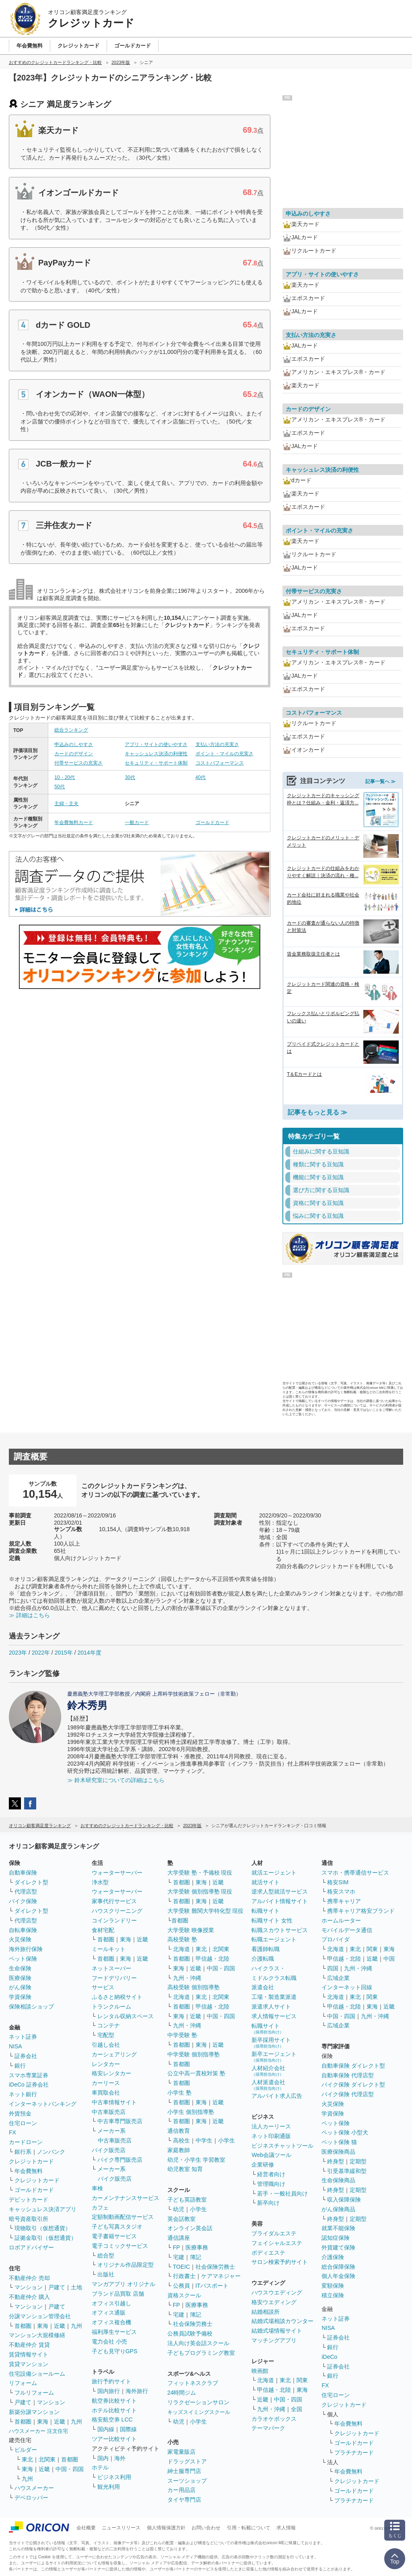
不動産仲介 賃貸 (29, 2345)
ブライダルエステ (274, 2233)
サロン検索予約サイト (279, 2262)
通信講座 (178, 2238)
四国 (332, 1968)
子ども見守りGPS (115, 2351)
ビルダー (25, 2449)
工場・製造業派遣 (274, 1997)
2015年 (64, 1652)
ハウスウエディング (276, 2292)
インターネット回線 (346, 1987)
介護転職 (262, 1958)
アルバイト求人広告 (276, 2096)
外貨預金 (20, 2113)
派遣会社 (262, 1987)
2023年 (18, 1652)
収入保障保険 (344, 2199)
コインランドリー (114, 1920)
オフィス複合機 (111, 2322)
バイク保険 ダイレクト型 (353, 2084)
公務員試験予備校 (189, 2333)
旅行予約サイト (111, 2381)
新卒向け (268, 2203)
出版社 (105, 2274)
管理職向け (271, 2184)
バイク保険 (23, 1901)
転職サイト (265, 1911)
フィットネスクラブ (192, 2383)
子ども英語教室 (187, 2199)
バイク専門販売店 (119, 2160)
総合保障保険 (338, 2267)
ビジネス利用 (114, 2477)
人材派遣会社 (268, 2085)
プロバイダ (335, 1939)
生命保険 (20, 1968)
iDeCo (329, 2357)
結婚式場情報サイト (276, 2330)
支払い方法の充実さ (217, 744)
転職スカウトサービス (279, 1930)
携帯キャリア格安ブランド (361, 1911)
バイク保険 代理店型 (347, 2094)
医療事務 (196, 2247)
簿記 (195, 2257)
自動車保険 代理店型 (347, 2075)
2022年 (41, 1652)
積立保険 (332, 2295)
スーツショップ (187, 2480)
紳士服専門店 (184, 2471)
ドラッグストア (187, 2461)
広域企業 (338, 1978)
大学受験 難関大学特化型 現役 (205, 1911)
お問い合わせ (206, 2528)
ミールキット (109, 1949)
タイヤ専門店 (184, 2499)
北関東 (47, 2459)
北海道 (181, 1949)
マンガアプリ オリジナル (123, 2284)
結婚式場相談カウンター (282, 2321)
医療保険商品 (338, 2151)
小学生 (226, 2140)
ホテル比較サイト (114, 2410)
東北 (27, 2459)
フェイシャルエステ (276, 2243)
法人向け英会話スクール (198, 2343)
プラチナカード (354, 2452)
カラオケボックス (274, 2419)
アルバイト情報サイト (279, 1901)
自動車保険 (23, 1872)
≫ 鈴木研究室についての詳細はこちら (116, 1780)
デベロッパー (31, 2497)
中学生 (204, 2140)
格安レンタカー (111, 2073)
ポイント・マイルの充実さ (224, 754)
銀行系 (22, 2151)
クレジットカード (31, 2161)
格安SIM (337, 1882)
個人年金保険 (338, 2276)
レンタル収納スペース (125, 2016)
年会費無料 (28, 2171)
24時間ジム (181, 2392)
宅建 (178, 2257)
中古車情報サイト (114, 2102)
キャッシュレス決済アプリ (42, 2209)
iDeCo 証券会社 (29, 2084)
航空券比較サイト (114, 2400)
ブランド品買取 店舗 (118, 2293)
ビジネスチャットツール (282, 2145)
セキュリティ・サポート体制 (156, 763)
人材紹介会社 (268, 2070)
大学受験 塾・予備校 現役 (200, 1872)
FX (12, 2132)
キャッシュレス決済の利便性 (156, 754)
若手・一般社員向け (282, 2193)
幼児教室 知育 (185, 2169)
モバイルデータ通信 (346, 1930)
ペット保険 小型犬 (344, 2132)
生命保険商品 (338, 2180)
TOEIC (181, 2267)
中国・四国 (70, 2469)
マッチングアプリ (274, 2340)
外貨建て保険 (338, 2247)
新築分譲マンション (34, 2412)
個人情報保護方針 (166, 2528)
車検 (97, 2188)
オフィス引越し (111, 2303)
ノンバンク (51, 2151)
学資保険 (20, 1997)
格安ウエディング (274, 2302)
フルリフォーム (34, 2392)
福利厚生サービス (114, 2332)
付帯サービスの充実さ (78, 763)
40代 (201, 777)
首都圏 (22, 2326)
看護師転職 (265, 1949)
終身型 (335, 2161)
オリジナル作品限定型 (125, 2264)
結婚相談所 (265, 2312)
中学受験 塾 (182, 2035)
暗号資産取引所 (28, 2219)
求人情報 (286, 2528)
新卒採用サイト (271, 2042)
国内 (103, 2458)
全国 (296, 2409)
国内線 (105, 2429)
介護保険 (332, 2257)
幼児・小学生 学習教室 (196, 2160)
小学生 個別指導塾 (190, 2112)
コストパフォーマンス (220, 763)
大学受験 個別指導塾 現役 (200, 1891)
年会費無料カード (73, 822)
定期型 (358, 2161)
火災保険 (20, 1939)
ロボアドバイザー (31, 2247)
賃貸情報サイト (28, 2354)
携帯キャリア (344, 1901)
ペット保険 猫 (339, 2142)
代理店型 (25, 1891)
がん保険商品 (338, 2209)
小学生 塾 (179, 2092)
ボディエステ (268, 2252)
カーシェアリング (114, 2054)
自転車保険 (23, 1930)
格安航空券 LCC (112, 2419)
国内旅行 (108, 2391)
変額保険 (332, 2285)
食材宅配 (103, 1930)
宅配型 (105, 2035)
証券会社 (25, 2056)
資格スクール (184, 2295)
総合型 (105, 2255)
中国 (389, 1958)
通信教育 (178, 2131)
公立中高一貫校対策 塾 (196, 2073)
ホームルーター (341, 1920)
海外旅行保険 (26, 1949)
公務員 (181, 2285)
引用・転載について (248, 2528)
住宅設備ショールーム (37, 2373)
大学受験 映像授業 (190, 1930)
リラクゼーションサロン (198, 2402)
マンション (28, 2287)
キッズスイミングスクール (198, 2412)
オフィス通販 (109, 2312)
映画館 (259, 2371)
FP (176, 2247)
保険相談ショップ (31, 2006)
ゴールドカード (212, 822)
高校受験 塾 (182, 1939)
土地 (76, 2287)
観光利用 (108, 2486)
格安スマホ (341, 1891)
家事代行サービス (114, 1901)
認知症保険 (335, 2238)
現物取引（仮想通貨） (42, 2228)
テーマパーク (268, 2428)
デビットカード (28, 2199)
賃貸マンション (28, 2364)
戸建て (56, 2287)
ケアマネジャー (221, 2276)
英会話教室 (181, 2219)
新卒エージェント (274, 2056)
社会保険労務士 (215, 2267)
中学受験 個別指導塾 (193, 2054)
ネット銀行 (23, 2094)
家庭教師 (178, 2150)
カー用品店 (181, 2490)
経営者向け (271, 2174)
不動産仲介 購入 (29, 2297)
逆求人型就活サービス (279, 1891)
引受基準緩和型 (347, 2171)
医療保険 (20, 1978)
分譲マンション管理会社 (40, 2316)
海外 (120, 2458)
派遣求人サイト (271, 2006)
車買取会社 (106, 2092)
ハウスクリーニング (117, 1911)
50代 (59, 786)
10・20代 (64, 777)
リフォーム (23, 2383)
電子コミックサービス (120, 2246)
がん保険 (20, 1987)
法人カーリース (271, 2126)
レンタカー (106, 2064)
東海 (42, 2326)
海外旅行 (137, 2391)
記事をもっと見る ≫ (317, 1112)
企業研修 (262, 2164)
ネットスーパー (111, 1968)
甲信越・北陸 (212, 1958)
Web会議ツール (271, 2155)
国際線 (128, 2429)
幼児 (178, 2209)
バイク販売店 (109, 2150)
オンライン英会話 (189, 2228)
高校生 (181, 2140)
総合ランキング (71, 730)
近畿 (59, 2326)
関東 (302, 2380)
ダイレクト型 (31, 1882)
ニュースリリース (121, 2528)
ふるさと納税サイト (117, 1997)
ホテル (100, 2467)
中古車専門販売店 (119, 2121)
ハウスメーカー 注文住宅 (38, 2431)
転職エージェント (274, 1939)
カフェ (100, 2207)
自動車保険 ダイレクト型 (353, 2065)
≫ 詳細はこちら (29, 1615)
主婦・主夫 (66, 803)
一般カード (137, 822)
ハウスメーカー (34, 2488)
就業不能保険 (338, 2228)
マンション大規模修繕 (37, 2335)
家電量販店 (181, 2452)
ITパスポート (212, 2285)
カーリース (106, 2083)
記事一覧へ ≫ (380, 781)
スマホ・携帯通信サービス (355, 1872)
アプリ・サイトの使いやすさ (156, 744)
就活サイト (265, 1882)
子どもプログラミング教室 (201, 2353)
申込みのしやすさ (73, 744)
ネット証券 (23, 2036)
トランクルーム (111, 2006)
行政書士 (184, 2276)
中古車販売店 (109, 2112)
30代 (130, 777)
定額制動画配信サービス (123, 2217)
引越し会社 (106, 2044)
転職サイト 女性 (272, 1920)
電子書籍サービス (114, 2236)
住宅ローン (23, 2123)
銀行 (20, 2065)
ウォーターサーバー (117, 1872)
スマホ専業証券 (28, 2075)
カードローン (26, 2142)
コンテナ (108, 2025)
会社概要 (86, 2528)
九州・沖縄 (187, 1978)
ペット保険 (23, 1958)
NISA (15, 2046)
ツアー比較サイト (114, 2439)
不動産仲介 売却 (29, 2278)
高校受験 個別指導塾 (193, 1987)
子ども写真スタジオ (117, 2226)
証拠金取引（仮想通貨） (45, 2238)
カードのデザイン (73, 754)
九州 (76, 2326)
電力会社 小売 (109, 2341)
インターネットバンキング (42, 2104)
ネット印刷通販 (271, 2136)
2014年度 (89, 1652)
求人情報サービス (274, 2016)
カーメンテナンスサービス (125, 2198)
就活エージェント (274, 1872)
